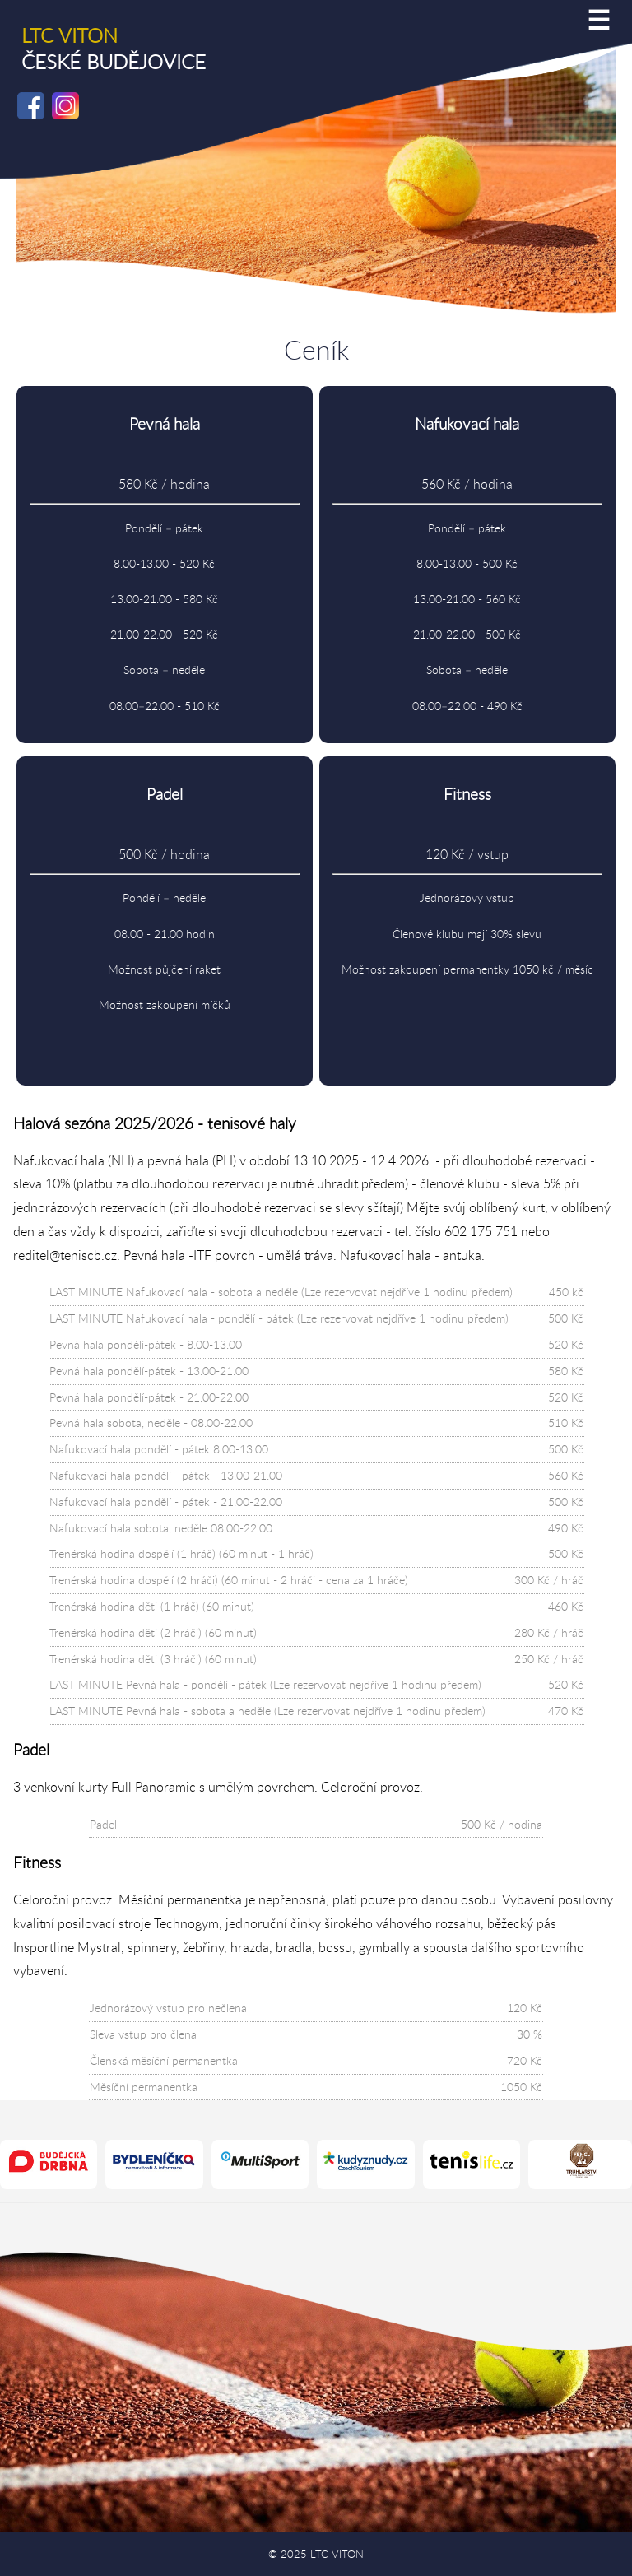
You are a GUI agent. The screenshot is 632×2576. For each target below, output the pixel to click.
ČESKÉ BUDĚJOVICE (113, 48)
